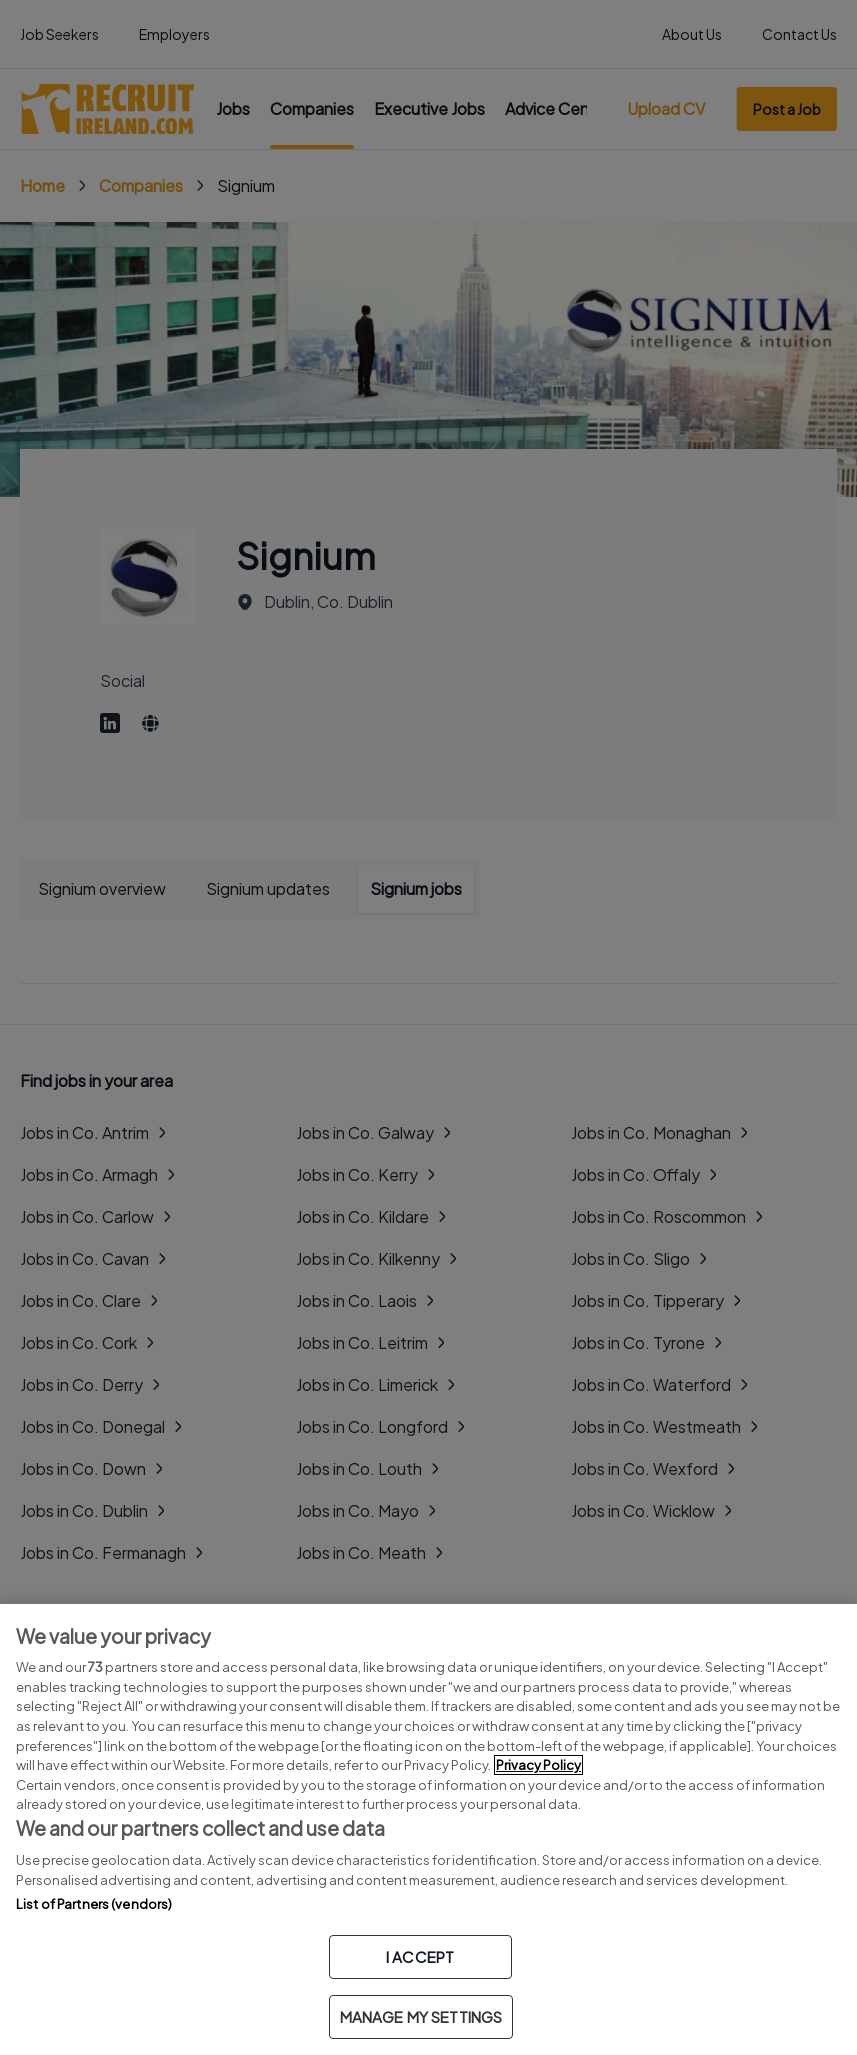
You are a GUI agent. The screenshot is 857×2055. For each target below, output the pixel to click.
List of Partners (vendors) (94, 1904)
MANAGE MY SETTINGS (421, 2016)
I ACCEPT (420, 1956)
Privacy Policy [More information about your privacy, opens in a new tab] (538, 1765)
